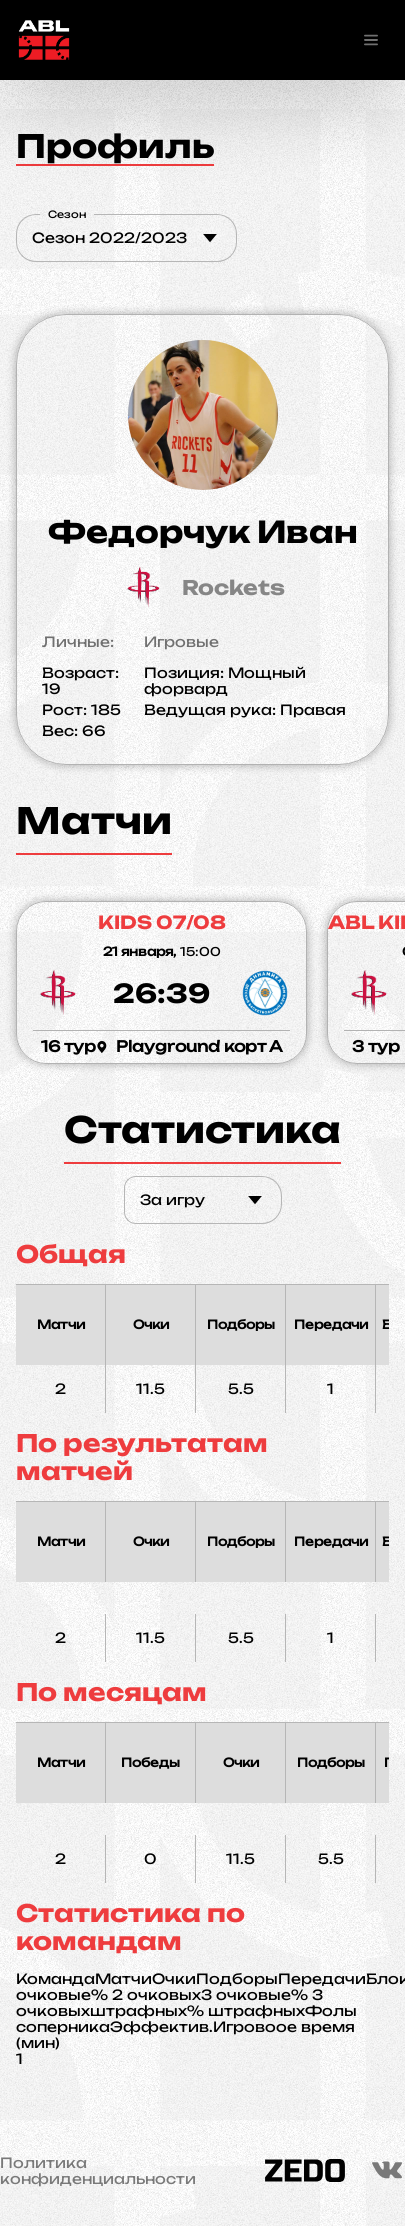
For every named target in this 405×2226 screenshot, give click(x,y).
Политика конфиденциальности (98, 2171)
